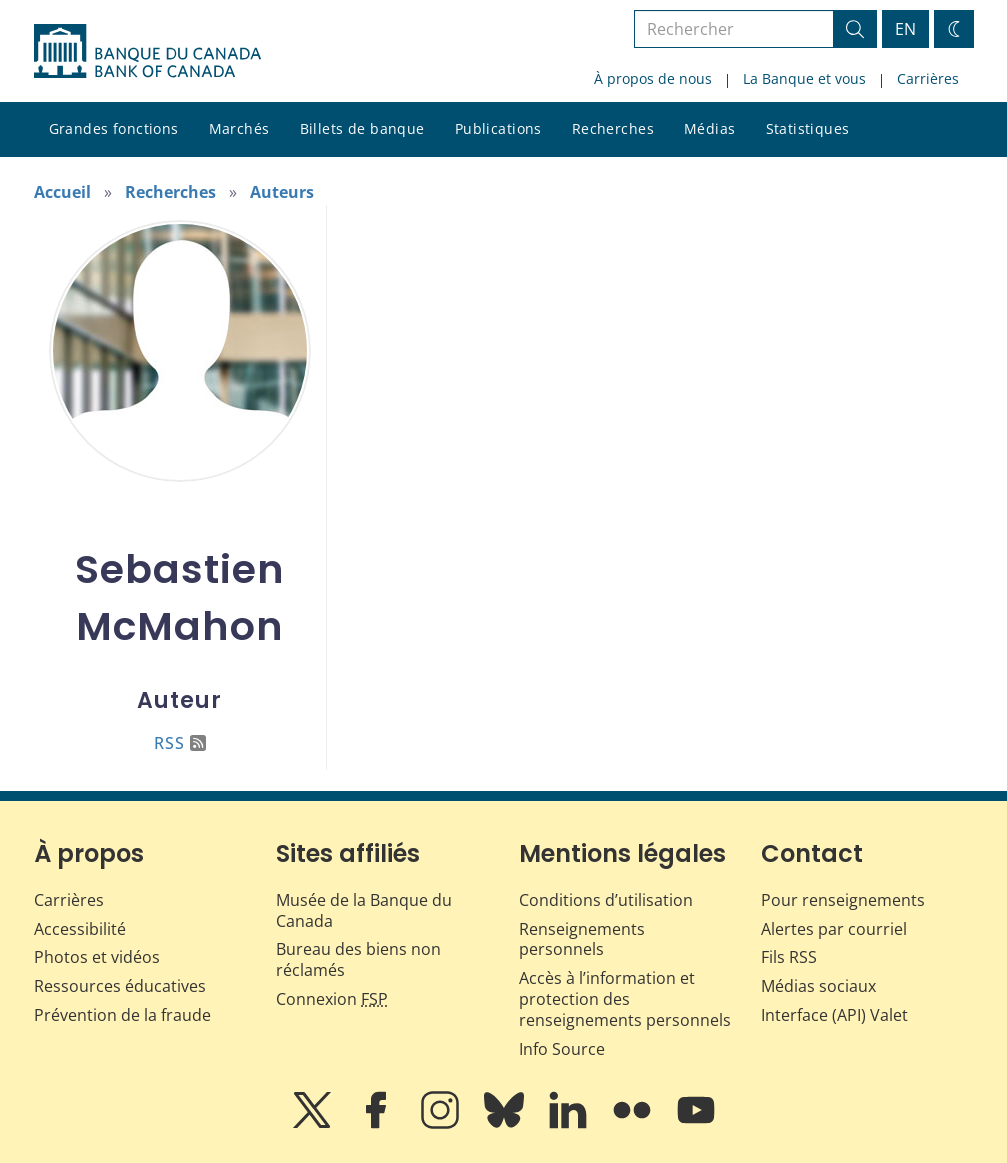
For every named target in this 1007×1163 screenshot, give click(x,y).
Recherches (613, 128)
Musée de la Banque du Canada (364, 910)
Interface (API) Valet (834, 1015)
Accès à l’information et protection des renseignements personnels (625, 999)
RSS (180, 743)
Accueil (62, 192)
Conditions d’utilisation (606, 900)
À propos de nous (653, 78)
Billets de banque (362, 128)
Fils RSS (789, 957)
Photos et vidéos (97, 957)
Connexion (332, 999)
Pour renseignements (843, 900)
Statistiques (808, 128)
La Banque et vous (804, 78)
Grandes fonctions (114, 128)
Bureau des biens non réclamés (358, 959)
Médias (710, 128)
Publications (498, 128)
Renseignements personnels (582, 939)
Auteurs (282, 192)
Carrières (928, 78)
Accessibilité (80, 929)
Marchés (239, 128)
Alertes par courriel (834, 929)
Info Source (562, 1049)
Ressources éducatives (120, 986)
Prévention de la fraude (122, 1015)
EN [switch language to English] (905, 29)
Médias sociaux (818, 986)
